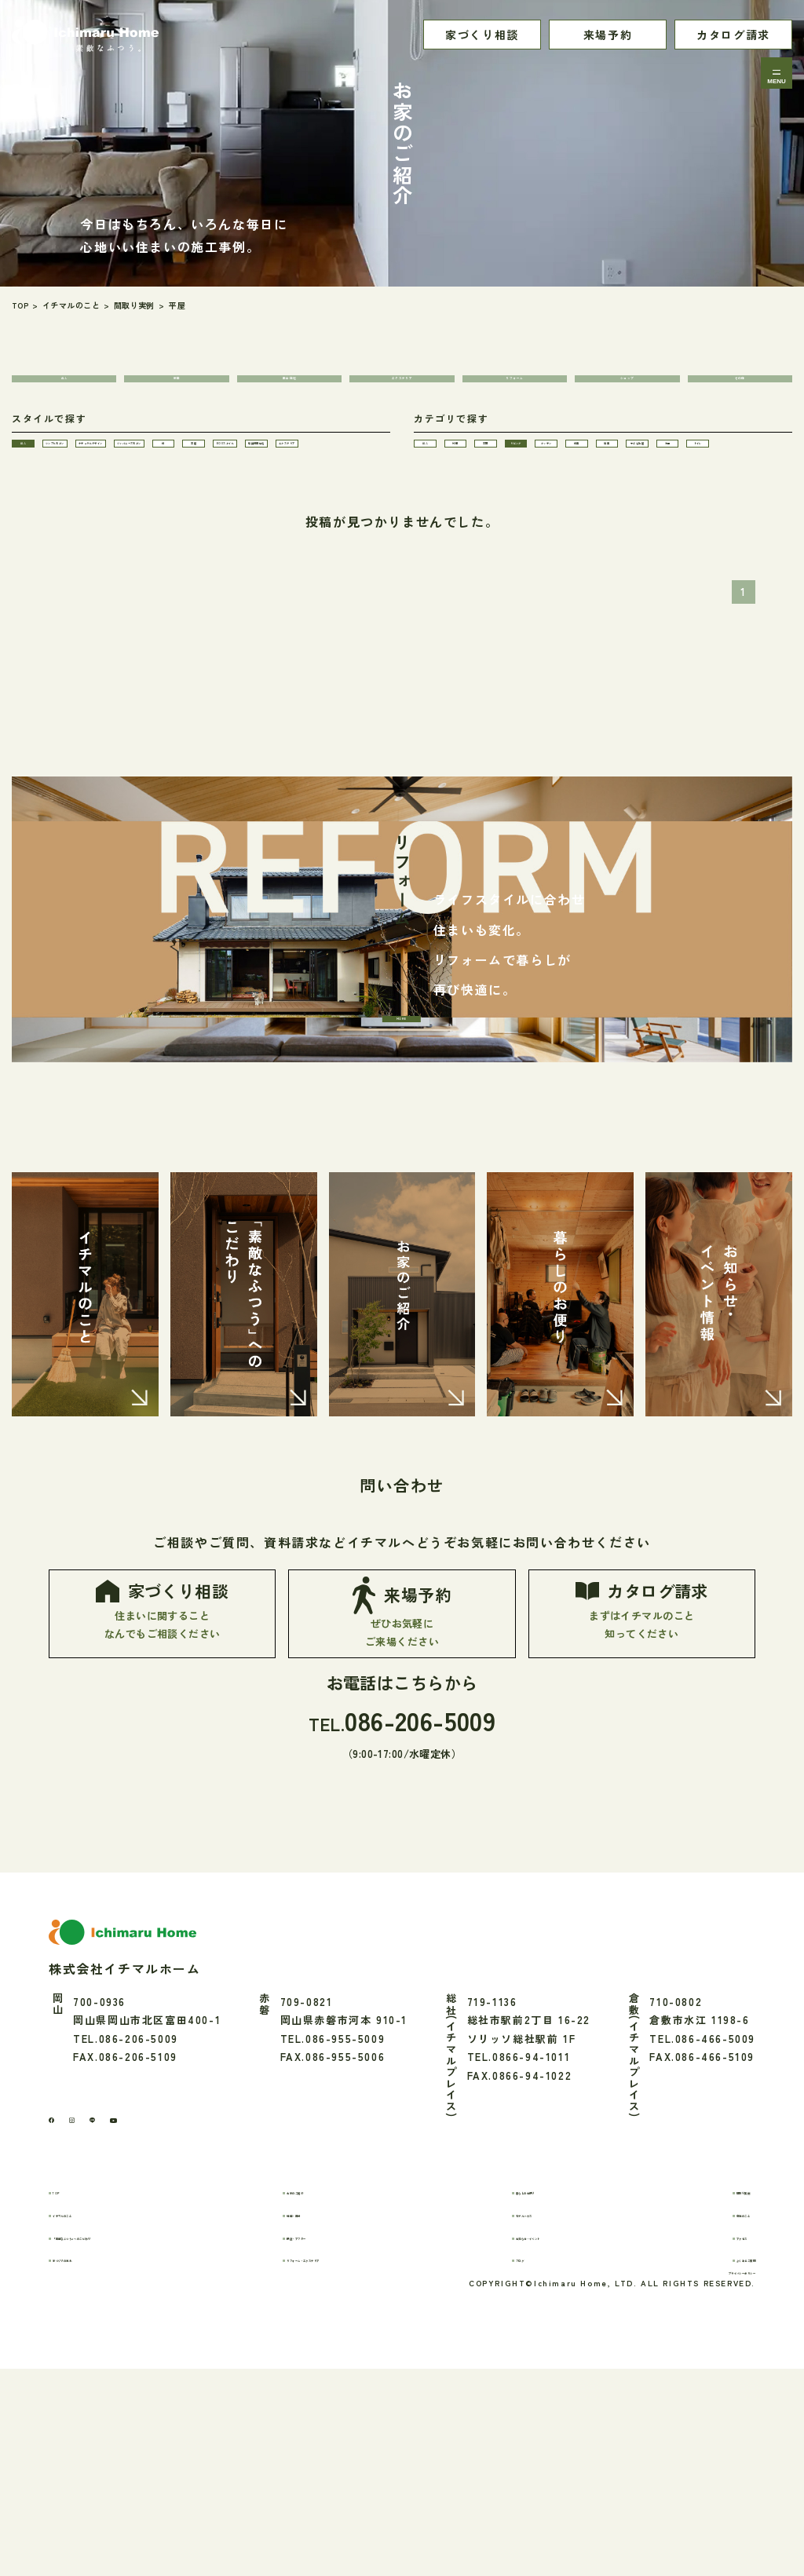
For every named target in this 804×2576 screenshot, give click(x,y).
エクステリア (402, 389)
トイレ (551, 539)
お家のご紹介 (329, 2376)
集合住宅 (289, 389)
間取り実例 (704, 2376)
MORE (399, 1083)
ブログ (519, 2443)
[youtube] (168, 2298)
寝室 (645, 506)
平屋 (273, 506)
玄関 (645, 473)
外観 (550, 473)
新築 (177, 389)
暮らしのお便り (542, 2376)
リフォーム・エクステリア (364, 2443)
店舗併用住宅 (149, 539)
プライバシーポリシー (698, 2473)
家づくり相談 (482, 34)
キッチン (457, 506)
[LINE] (129, 2298)
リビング (739, 473)
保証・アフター (335, 2421)
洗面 (456, 539)
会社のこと (704, 2398)
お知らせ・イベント (553, 2421)
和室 (550, 506)
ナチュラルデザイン (267, 473)
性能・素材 (324, 2398)
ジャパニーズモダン (70, 506)
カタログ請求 (733, 34)
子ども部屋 (739, 506)
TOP (77, 2376)
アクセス (698, 2421)
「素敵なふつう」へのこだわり (145, 2421)
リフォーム (514, 389)
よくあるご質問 (715, 2443)
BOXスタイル (55, 539)
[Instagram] (94, 2299)
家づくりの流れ (105, 2443)
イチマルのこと (105, 2398)
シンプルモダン (153, 473)
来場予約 (607, 34)
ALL (64, 389)
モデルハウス (537, 2398)
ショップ (627, 389)
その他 (740, 389)
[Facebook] (59, 2299)
